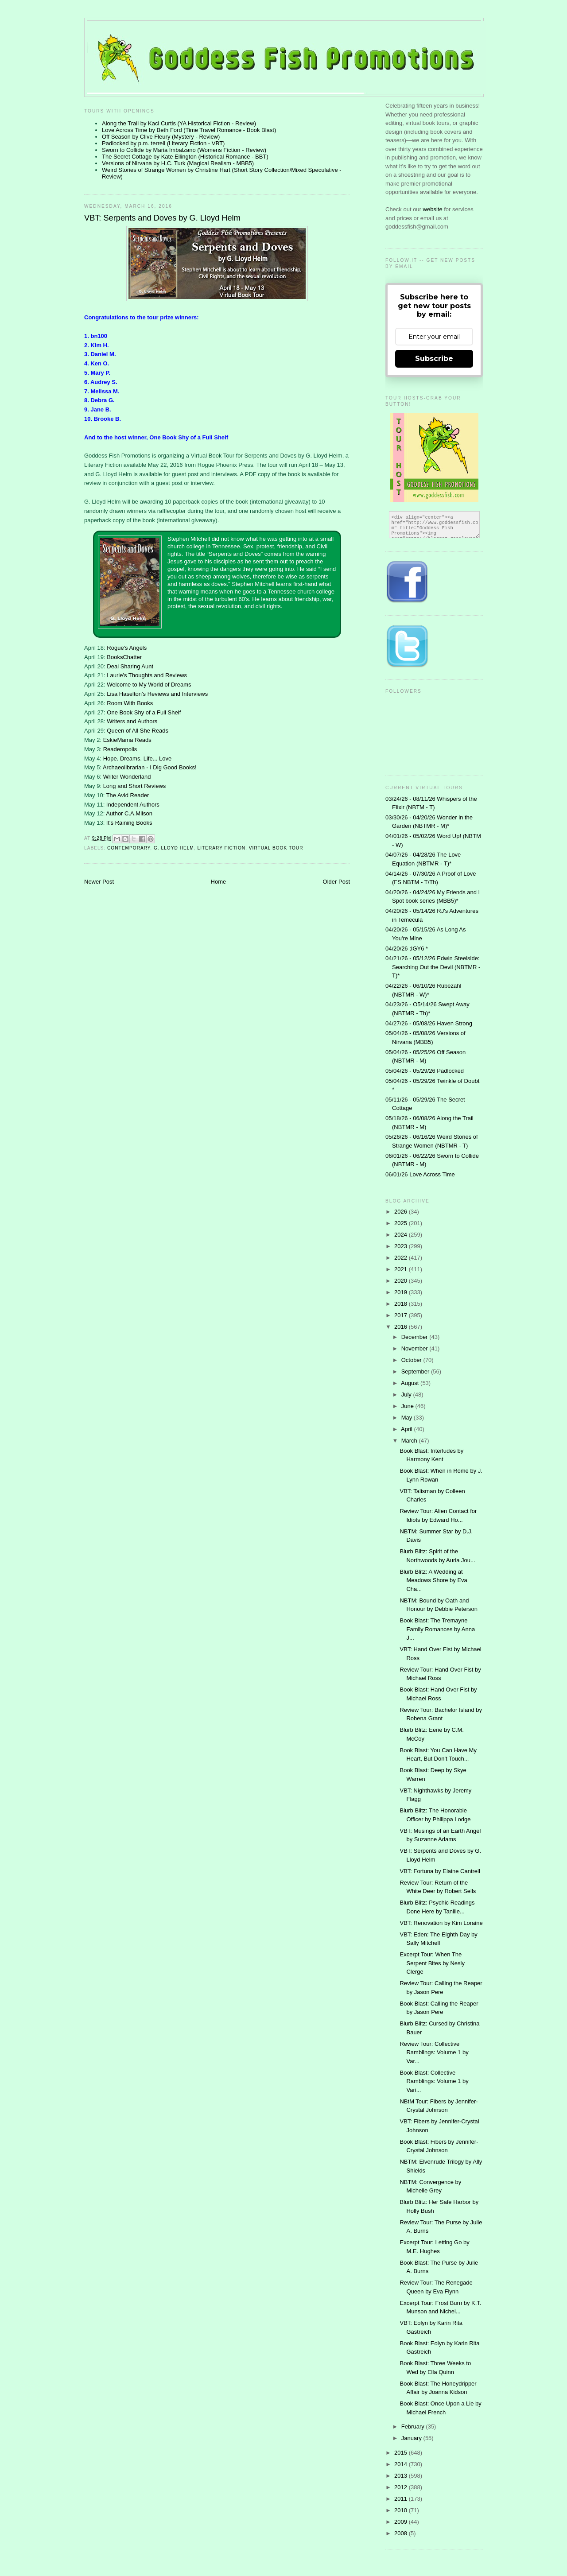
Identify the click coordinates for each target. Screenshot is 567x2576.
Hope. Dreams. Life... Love (137, 758)
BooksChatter (124, 657)
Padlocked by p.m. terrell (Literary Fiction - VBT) (163, 143)
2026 (401, 1211)
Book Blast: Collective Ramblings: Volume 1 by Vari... (434, 2081)
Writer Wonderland (127, 776)
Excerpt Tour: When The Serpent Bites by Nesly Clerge (432, 1963)
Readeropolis (120, 749)
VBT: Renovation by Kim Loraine (441, 1923)
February (413, 2426)
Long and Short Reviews (134, 786)
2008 (401, 2533)
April (407, 1429)
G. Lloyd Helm (174, 848)
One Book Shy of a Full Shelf (144, 712)
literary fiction (221, 848)
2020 (401, 1280)
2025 (401, 1223)
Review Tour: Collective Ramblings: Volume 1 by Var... (434, 2052)
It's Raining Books (129, 822)
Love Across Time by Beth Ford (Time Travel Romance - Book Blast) (189, 130)
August (410, 1383)
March (410, 1440)
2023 (401, 1246)
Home (218, 881)
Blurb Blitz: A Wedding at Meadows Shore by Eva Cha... (433, 1580)
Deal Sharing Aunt (130, 666)
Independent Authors (132, 804)
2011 (401, 2498)
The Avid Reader (127, 795)
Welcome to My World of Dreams (149, 684)
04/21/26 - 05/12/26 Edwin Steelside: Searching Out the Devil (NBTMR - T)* (432, 967)
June (408, 1406)
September (416, 1371)
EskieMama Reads (127, 740)
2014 (401, 2464)
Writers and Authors (132, 721)
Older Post (336, 881)
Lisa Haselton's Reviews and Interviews (157, 694)
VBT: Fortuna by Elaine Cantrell (440, 1871)
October (412, 1360)
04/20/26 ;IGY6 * (406, 948)
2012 (401, 2487)
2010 (401, 2510)
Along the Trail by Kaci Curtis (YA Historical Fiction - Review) (179, 123)
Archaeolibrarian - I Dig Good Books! (150, 767)
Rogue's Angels (127, 647)
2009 (401, 2521)
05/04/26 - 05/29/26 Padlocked (424, 1070)
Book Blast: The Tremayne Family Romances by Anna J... (437, 1629)
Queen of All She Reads (137, 730)
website (433, 209)
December (415, 1337)
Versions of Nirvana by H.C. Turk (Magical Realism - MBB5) (178, 163)
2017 (401, 1315)
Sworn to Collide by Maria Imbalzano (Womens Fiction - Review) (184, 150)
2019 (401, 1292)
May (407, 1417)
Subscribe (434, 358)
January (412, 2438)
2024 (401, 1234)
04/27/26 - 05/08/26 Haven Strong (428, 1023)
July (407, 1394)
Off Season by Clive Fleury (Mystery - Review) (161, 136)
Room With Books (130, 703)
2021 (401, 1269)
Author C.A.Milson (129, 813)
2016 (401, 1326)
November (415, 1348)
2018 (401, 1303)
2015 (401, 2452)
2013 (401, 2475)
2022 (401, 1257)
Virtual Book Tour (276, 848)
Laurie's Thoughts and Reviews (147, 675)
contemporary (128, 848)
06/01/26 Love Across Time (420, 1174)
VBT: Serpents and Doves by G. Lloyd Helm (162, 217)
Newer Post (99, 881)
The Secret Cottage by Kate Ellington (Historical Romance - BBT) (185, 156)
